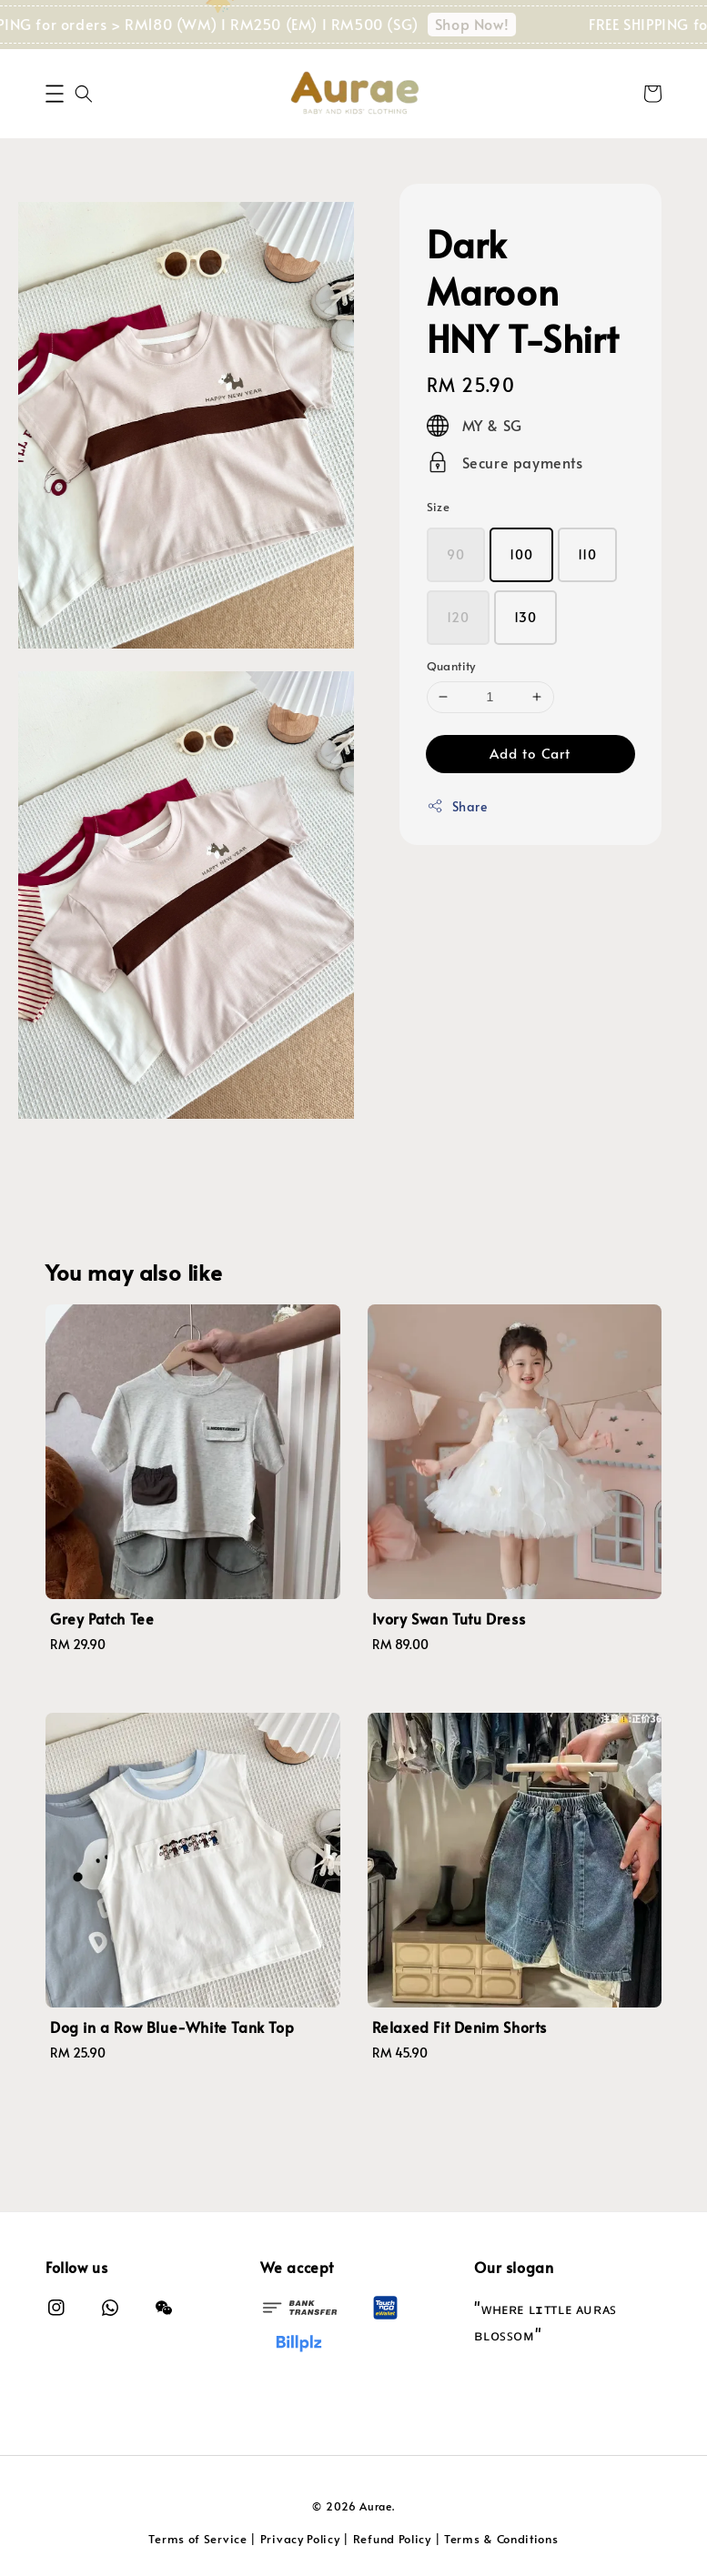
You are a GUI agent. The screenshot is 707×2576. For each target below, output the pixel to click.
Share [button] (457, 806)
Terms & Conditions (501, 2539)
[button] (55, 94)
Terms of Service (197, 2539)
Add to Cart (530, 752)
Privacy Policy (300, 2539)
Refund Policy (392, 2539)
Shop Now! (493, 24)
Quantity (451, 666)
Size (438, 506)
